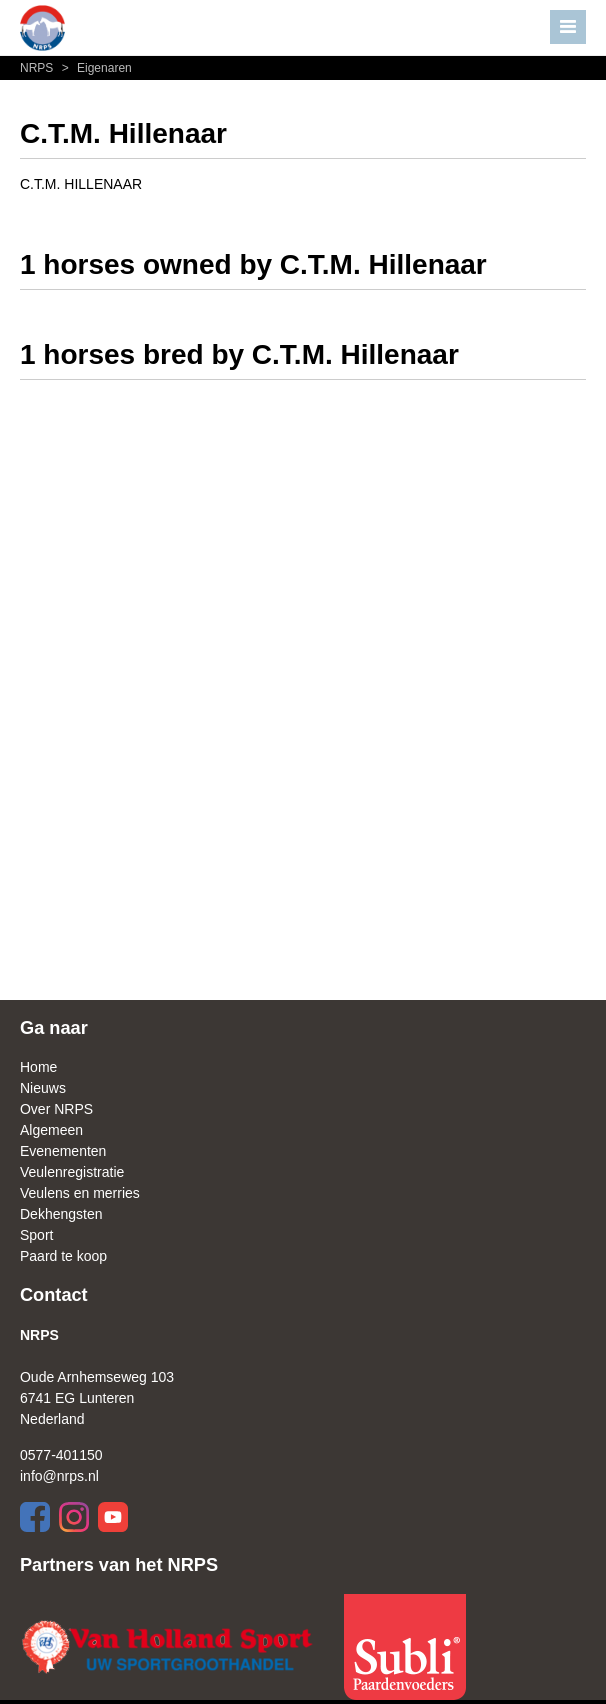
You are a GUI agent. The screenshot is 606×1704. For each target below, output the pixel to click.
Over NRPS (56, 1109)
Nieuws (43, 1088)
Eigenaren (94, 68)
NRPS (38, 68)
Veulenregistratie (72, 1172)
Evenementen (63, 1151)
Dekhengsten (61, 1214)
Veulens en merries (80, 1193)
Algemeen (51, 1130)
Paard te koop (63, 1256)
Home (38, 1067)
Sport (36, 1235)
